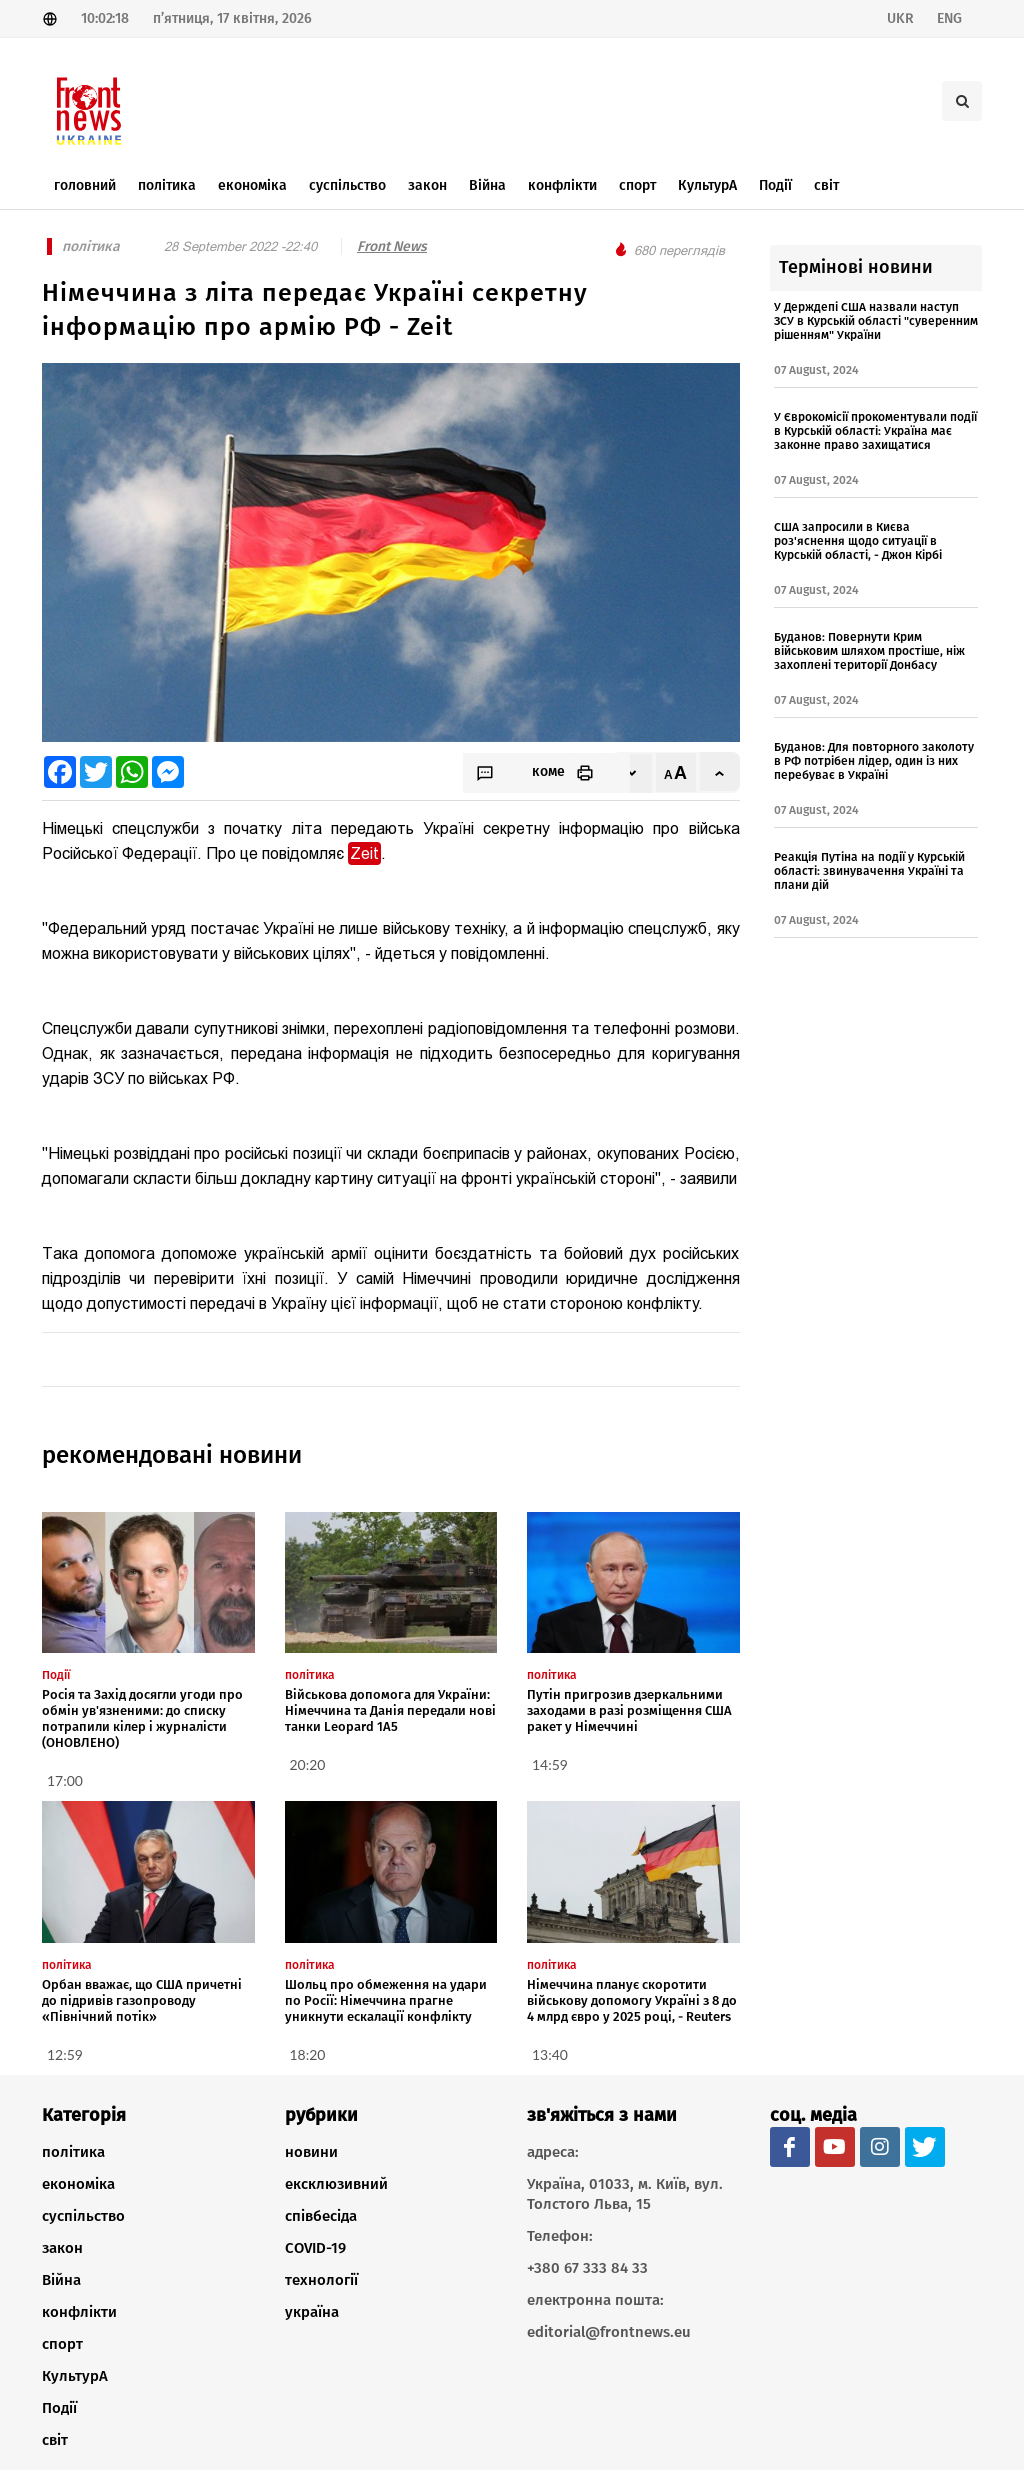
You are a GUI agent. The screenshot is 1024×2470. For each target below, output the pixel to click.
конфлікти (79, 2312)
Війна (61, 2280)
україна (312, 2312)
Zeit (364, 853)
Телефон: (560, 2236)
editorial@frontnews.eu (609, 2332)
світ (55, 2440)
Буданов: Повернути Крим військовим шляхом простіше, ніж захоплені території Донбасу (869, 651)
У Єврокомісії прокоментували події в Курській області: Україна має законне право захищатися (875, 431)
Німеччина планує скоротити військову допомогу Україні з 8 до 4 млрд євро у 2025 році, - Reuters (632, 2000)
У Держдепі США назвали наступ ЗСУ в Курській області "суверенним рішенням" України (876, 321)
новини (311, 2152)
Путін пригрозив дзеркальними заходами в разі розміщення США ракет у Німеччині (629, 1710)
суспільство (83, 2216)
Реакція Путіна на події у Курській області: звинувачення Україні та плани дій (869, 871)
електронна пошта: (595, 2300)
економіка (78, 2184)
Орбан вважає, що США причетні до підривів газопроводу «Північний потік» (142, 2000)
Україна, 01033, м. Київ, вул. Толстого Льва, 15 (625, 2194)
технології (321, 2280)
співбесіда (321, 2216)
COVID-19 (315, 2248)
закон (62, 2248)
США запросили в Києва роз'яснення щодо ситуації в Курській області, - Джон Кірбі (858, 541)
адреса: (553, 2152)
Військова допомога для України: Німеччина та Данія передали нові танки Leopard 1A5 (390, 1710)
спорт (62, 2344)
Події (59, 2408)
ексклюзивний (336, 2184)
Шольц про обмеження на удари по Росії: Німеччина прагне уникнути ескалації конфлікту (386, 2000)
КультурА (75, 2376)
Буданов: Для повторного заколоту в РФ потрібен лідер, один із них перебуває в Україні (874, 761)
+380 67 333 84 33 (587, 2268)
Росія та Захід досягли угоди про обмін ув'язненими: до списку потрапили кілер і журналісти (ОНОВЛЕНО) (142, 1718)
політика (73, 2152)
